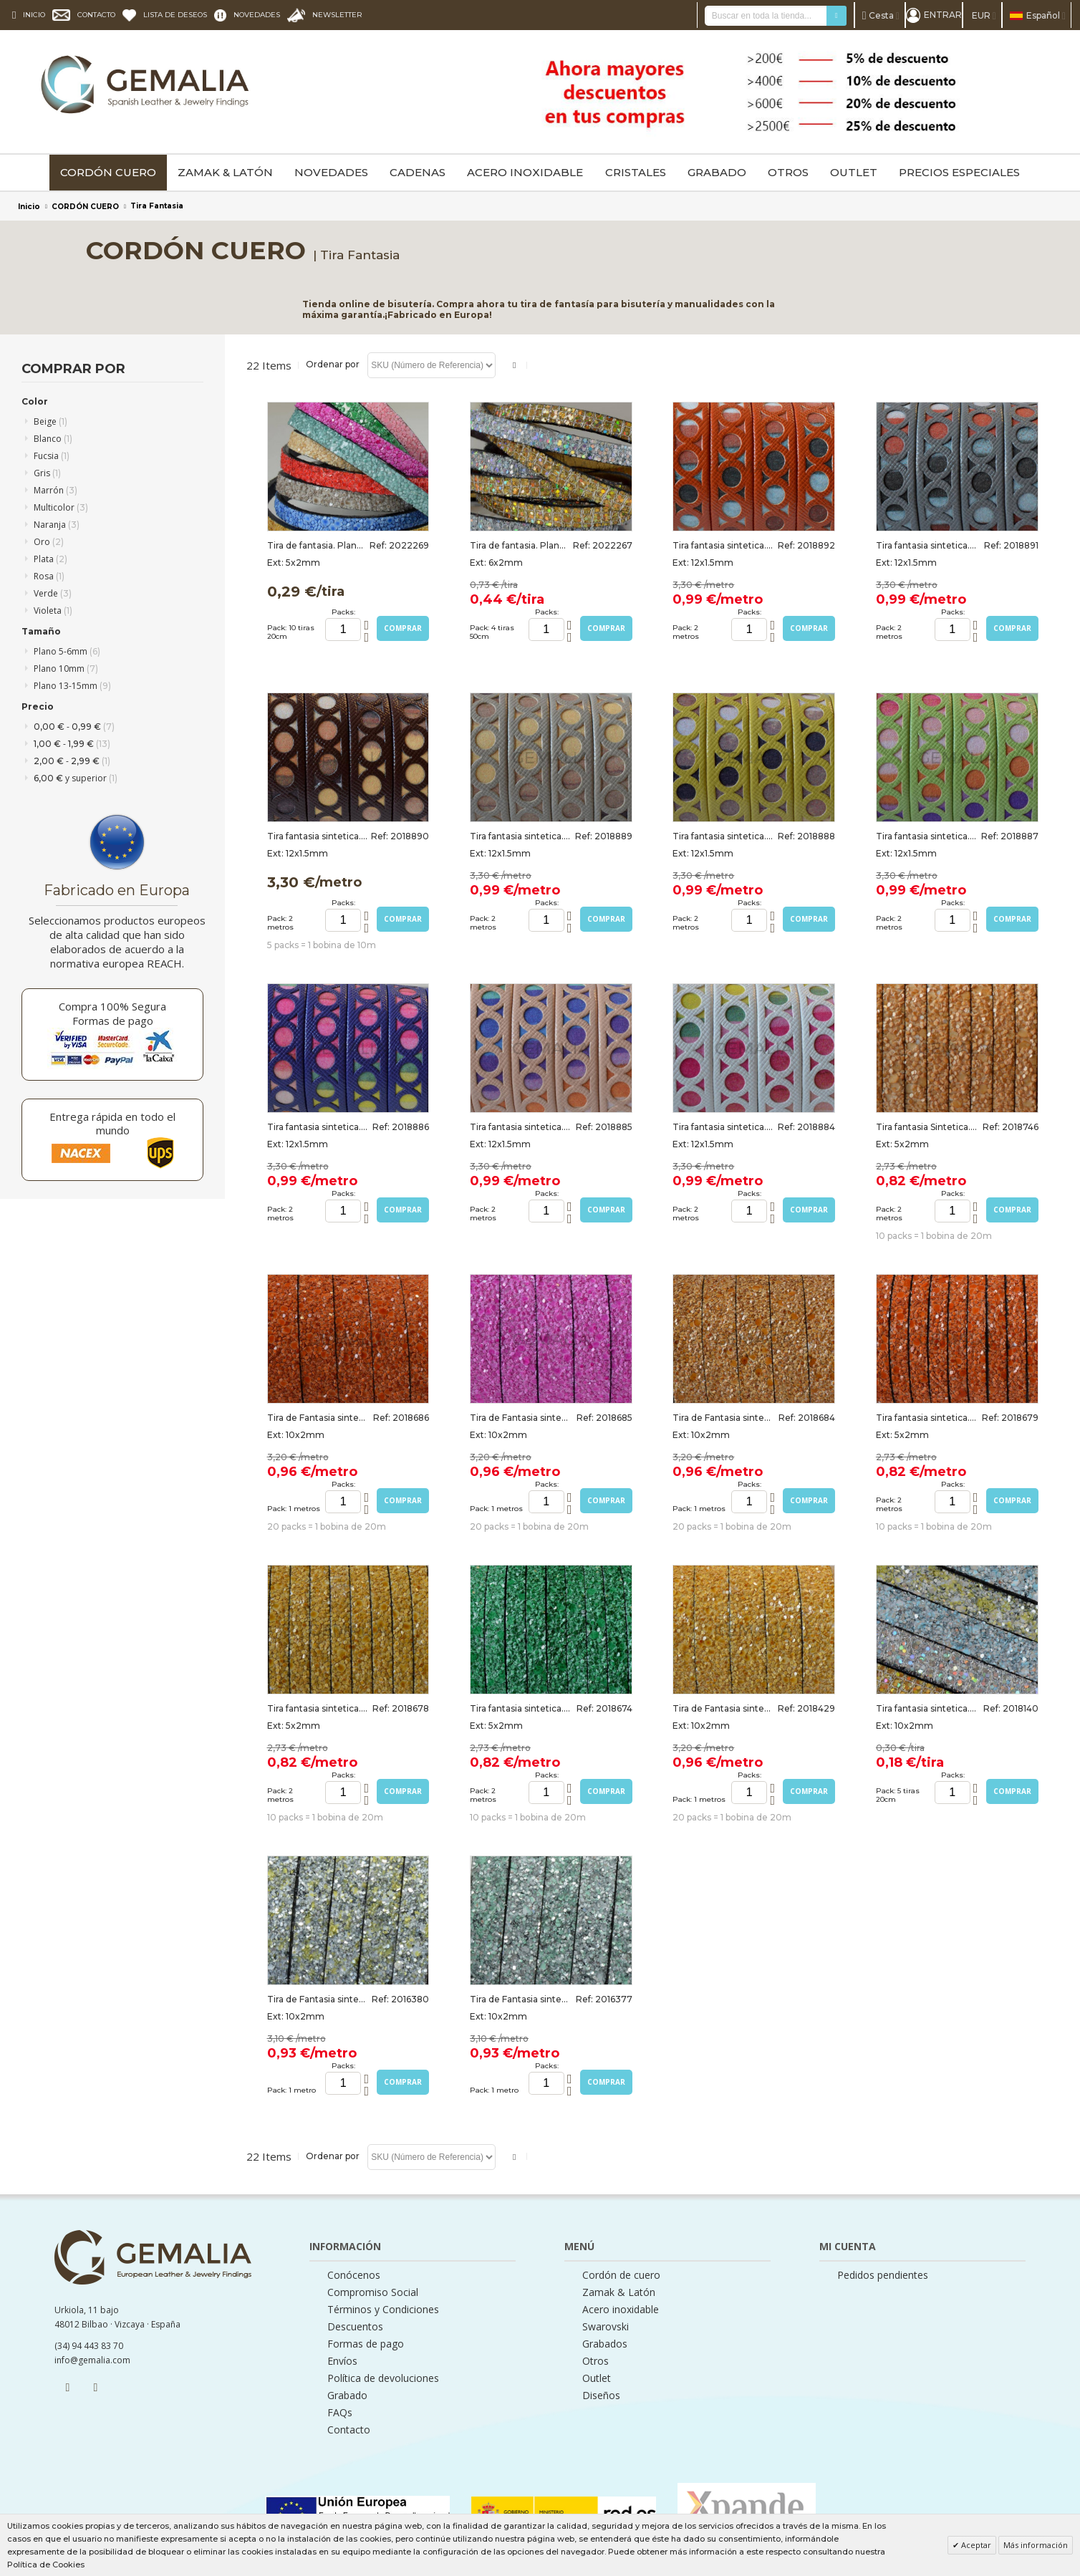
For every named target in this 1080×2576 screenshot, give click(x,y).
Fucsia (51, 456)
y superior (75, 778)
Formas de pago (365, 2344)
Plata (50, 559)
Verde (53, 593)
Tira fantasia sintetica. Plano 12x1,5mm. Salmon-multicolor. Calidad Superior (521, 1126)
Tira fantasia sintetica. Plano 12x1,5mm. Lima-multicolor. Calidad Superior (723, 836)
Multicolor (61, 507)
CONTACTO (96, 14)
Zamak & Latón (618, 2292)
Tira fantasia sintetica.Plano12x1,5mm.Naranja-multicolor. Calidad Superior (723, 545)
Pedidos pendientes (882, 2275)
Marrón (55, 490)
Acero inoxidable (620, 2309)
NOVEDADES (256, 14)
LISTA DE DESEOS (175, 14)
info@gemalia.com (92, 2360)
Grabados (604, 2344)
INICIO (34, 14)
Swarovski (605, 2326)
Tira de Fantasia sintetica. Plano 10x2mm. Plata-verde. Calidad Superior (521, 1999)
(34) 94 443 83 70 (88, 2346)
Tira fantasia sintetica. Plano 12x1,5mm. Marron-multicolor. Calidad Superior (318, 836)
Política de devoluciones (383, 2378)
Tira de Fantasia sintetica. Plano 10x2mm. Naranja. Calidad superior (318, 1417)
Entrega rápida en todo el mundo (112, 1123)
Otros (595, 2361)
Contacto (348, 2429)
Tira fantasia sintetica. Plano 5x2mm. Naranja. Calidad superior (927, 1417)
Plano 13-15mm (72, 686)
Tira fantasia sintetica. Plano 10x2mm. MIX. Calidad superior (927, 1708)
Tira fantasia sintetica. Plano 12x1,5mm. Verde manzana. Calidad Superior (927, 836)
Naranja (56, 524)
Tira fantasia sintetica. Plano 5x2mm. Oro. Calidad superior (318, 1708)
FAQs (339, 2412)
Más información (1035, 2544)
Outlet (596, 2378)
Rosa (49, 576)
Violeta (53, 610)
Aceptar (975, 2544)
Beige (50, 421)
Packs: (343, 612)
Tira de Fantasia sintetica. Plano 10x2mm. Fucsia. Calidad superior (521, 1417)
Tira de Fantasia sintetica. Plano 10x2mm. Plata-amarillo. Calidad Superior (318, 1999)
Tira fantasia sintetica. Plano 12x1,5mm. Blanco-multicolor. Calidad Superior (723, 1126)
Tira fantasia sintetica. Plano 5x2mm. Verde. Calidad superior (521, 1708)
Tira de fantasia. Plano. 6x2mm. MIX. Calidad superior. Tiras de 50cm (521, 545)
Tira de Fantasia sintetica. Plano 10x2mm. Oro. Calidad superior (723, 1708)
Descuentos (355, 2326)
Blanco (53, 439)
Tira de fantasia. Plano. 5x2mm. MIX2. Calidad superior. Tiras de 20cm (318, 545)
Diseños (601, 2395)
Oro (49, 542)
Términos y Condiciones (383, 2309)
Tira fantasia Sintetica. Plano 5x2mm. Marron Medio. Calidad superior (927, 1126)
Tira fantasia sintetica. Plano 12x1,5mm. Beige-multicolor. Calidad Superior (521, 836)
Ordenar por (333, 364)
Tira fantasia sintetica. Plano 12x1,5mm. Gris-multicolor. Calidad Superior (927, 545)
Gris (47, 473)
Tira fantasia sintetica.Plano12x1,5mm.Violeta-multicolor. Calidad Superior (318, 1126)
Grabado (347, 2395)
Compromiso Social (372, 2292)
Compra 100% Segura (112, 1006)
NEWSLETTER (337, 14)
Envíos (342, 2361)
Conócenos (353, 2275)
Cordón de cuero (621, 2275)
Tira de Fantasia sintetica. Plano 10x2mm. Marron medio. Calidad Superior (723, 1417)
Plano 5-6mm (67, 651)
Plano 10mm (66, 668)
